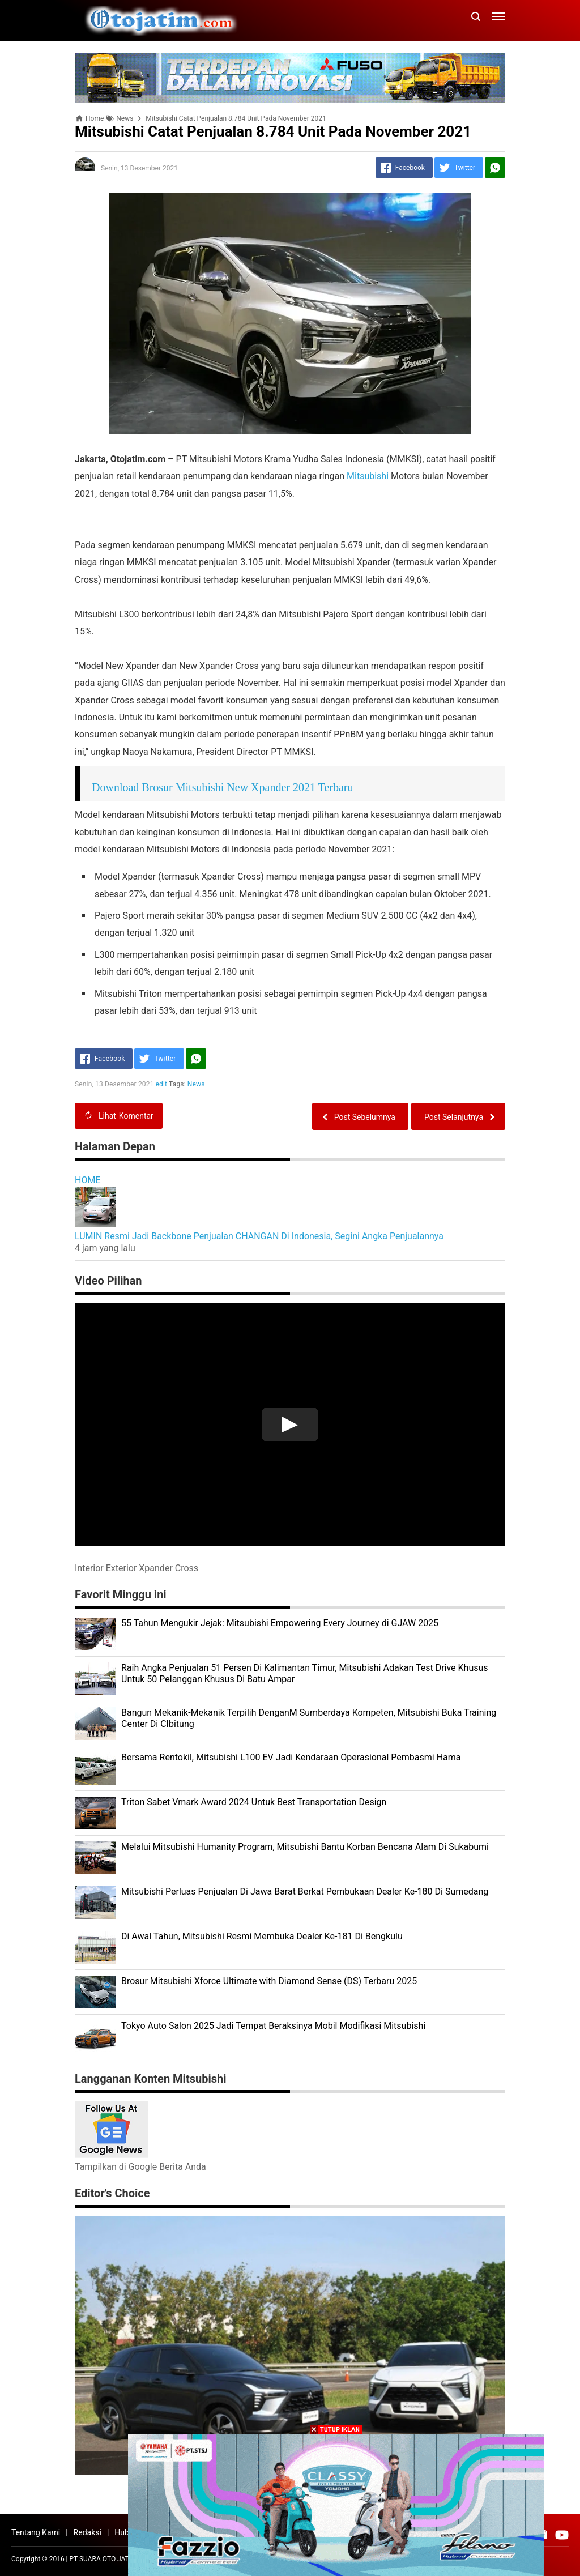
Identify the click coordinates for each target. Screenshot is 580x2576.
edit (162, 1084)
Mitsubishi (368, 476)
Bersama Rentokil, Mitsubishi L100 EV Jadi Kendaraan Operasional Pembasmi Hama (291, 1757)
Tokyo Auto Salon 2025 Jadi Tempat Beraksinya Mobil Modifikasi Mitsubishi (273, 2025)
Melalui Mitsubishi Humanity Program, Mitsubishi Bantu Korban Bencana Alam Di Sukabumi (305, 1846)
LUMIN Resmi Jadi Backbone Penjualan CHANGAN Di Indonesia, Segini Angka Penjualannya (259, 1236)
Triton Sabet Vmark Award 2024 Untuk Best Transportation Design (253, 1802)
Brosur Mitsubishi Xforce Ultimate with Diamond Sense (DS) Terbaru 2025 (269, 1981)
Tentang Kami (35, 2532)
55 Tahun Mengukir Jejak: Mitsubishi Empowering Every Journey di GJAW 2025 (279, 1623)
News (196, 1084)
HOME (87, 1180)
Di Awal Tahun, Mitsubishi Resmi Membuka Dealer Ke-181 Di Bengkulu (262, 1936)
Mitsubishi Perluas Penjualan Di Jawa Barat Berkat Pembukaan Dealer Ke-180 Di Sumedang (304, 1891)
